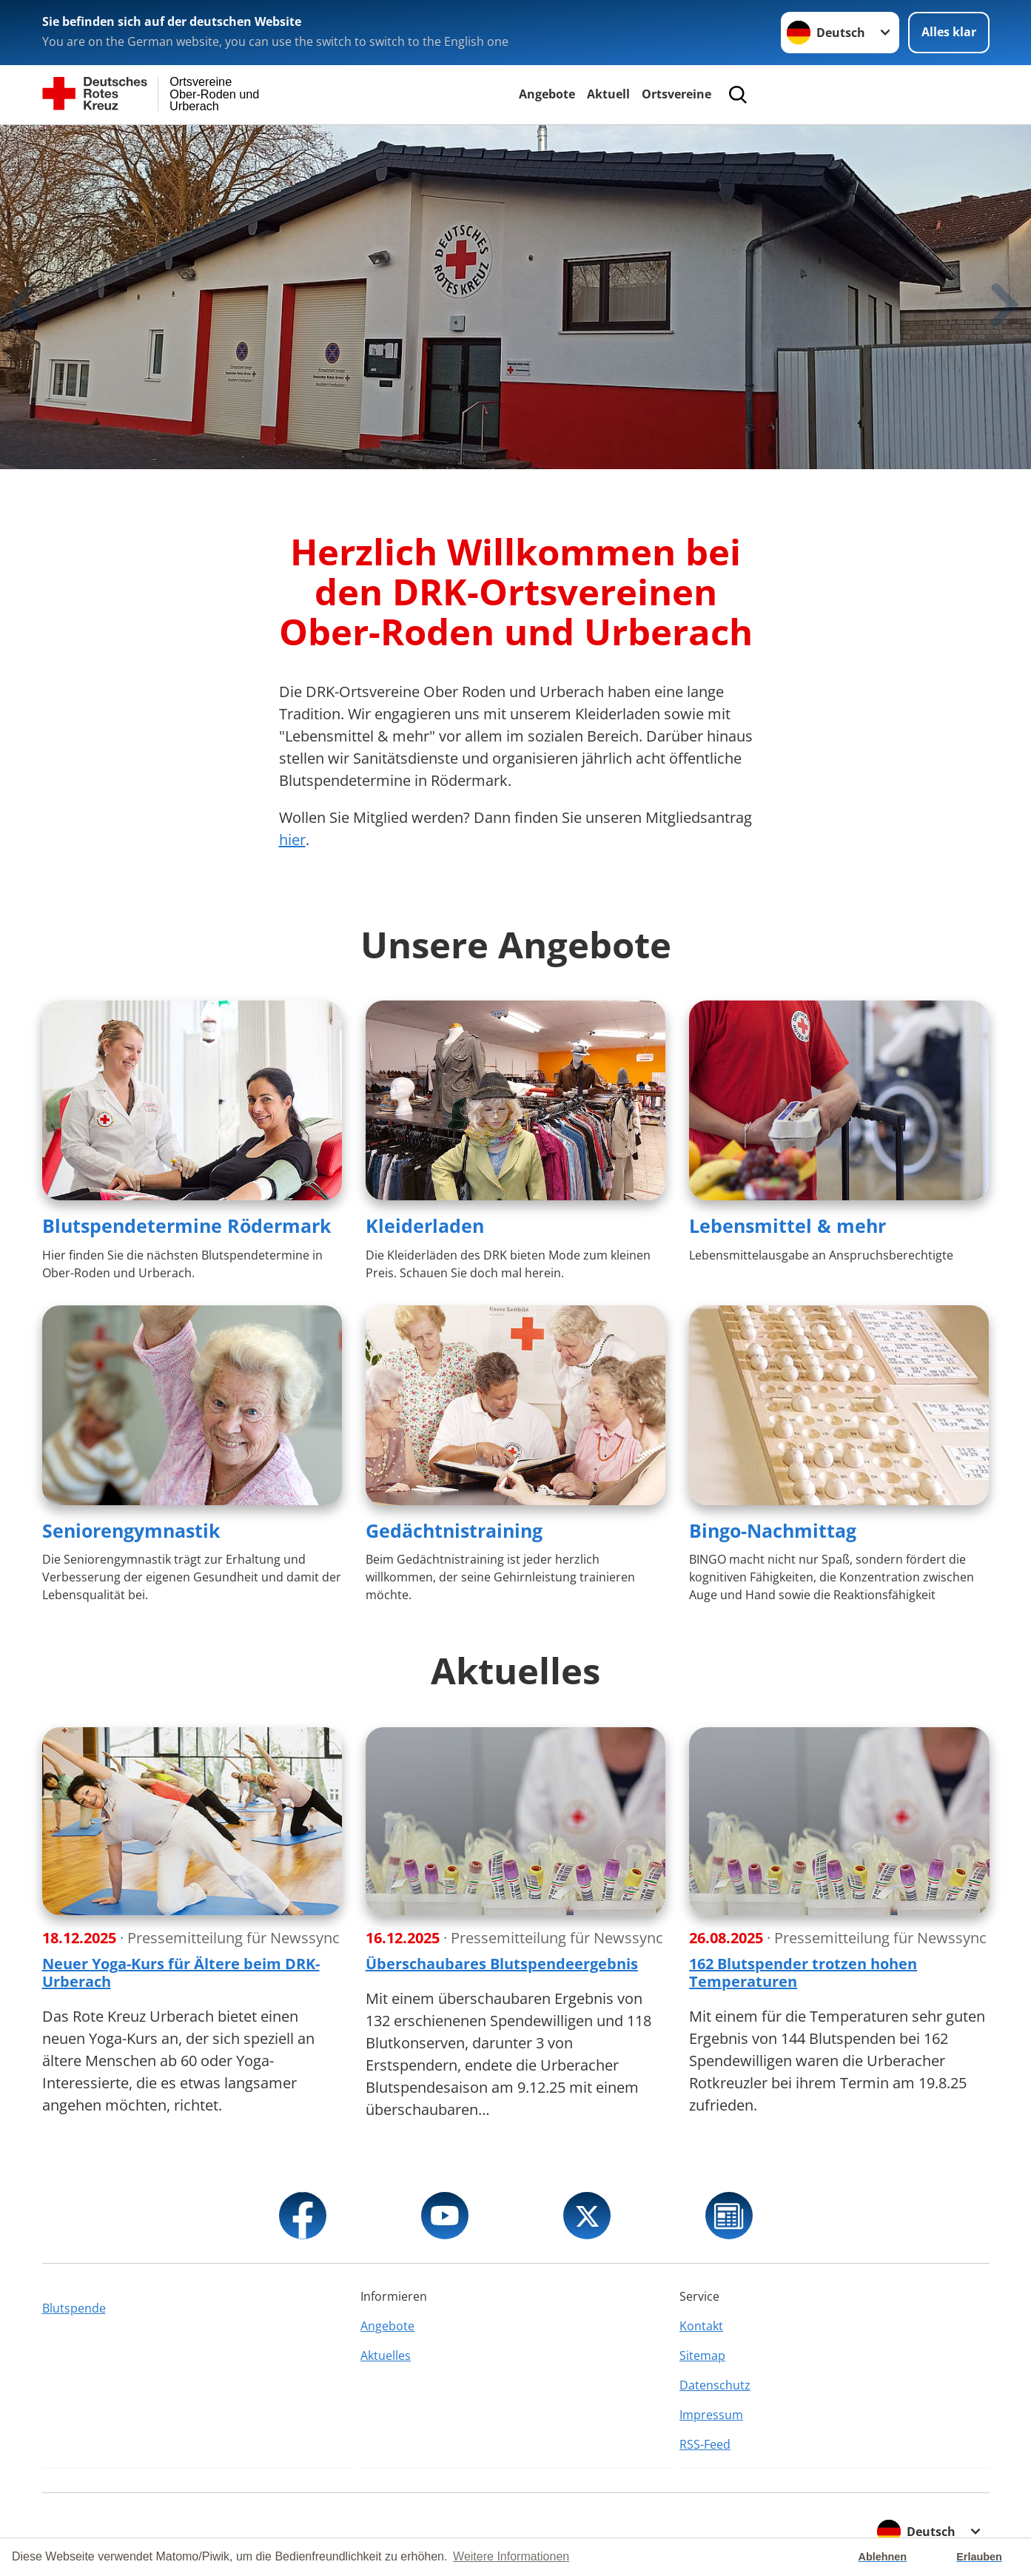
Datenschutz (714, 2385)
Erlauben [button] (979, 2557)
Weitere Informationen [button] (511, 2556)
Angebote (547, 94)
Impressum (711, 2415)
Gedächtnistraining (454, 1530)
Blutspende (74, 2308)
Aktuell (608, 94)
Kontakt (701, 2326)
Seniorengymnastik (131, 1530)
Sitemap (702, 2355)
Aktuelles (385, 2355)
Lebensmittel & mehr (787, 1225)
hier (292, 840)
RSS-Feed (705, 2444)
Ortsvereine (676, 94)
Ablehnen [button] (883, 2557)
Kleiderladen (425, 1225)
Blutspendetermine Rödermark (187, 1225)
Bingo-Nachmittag (772, 1530)
